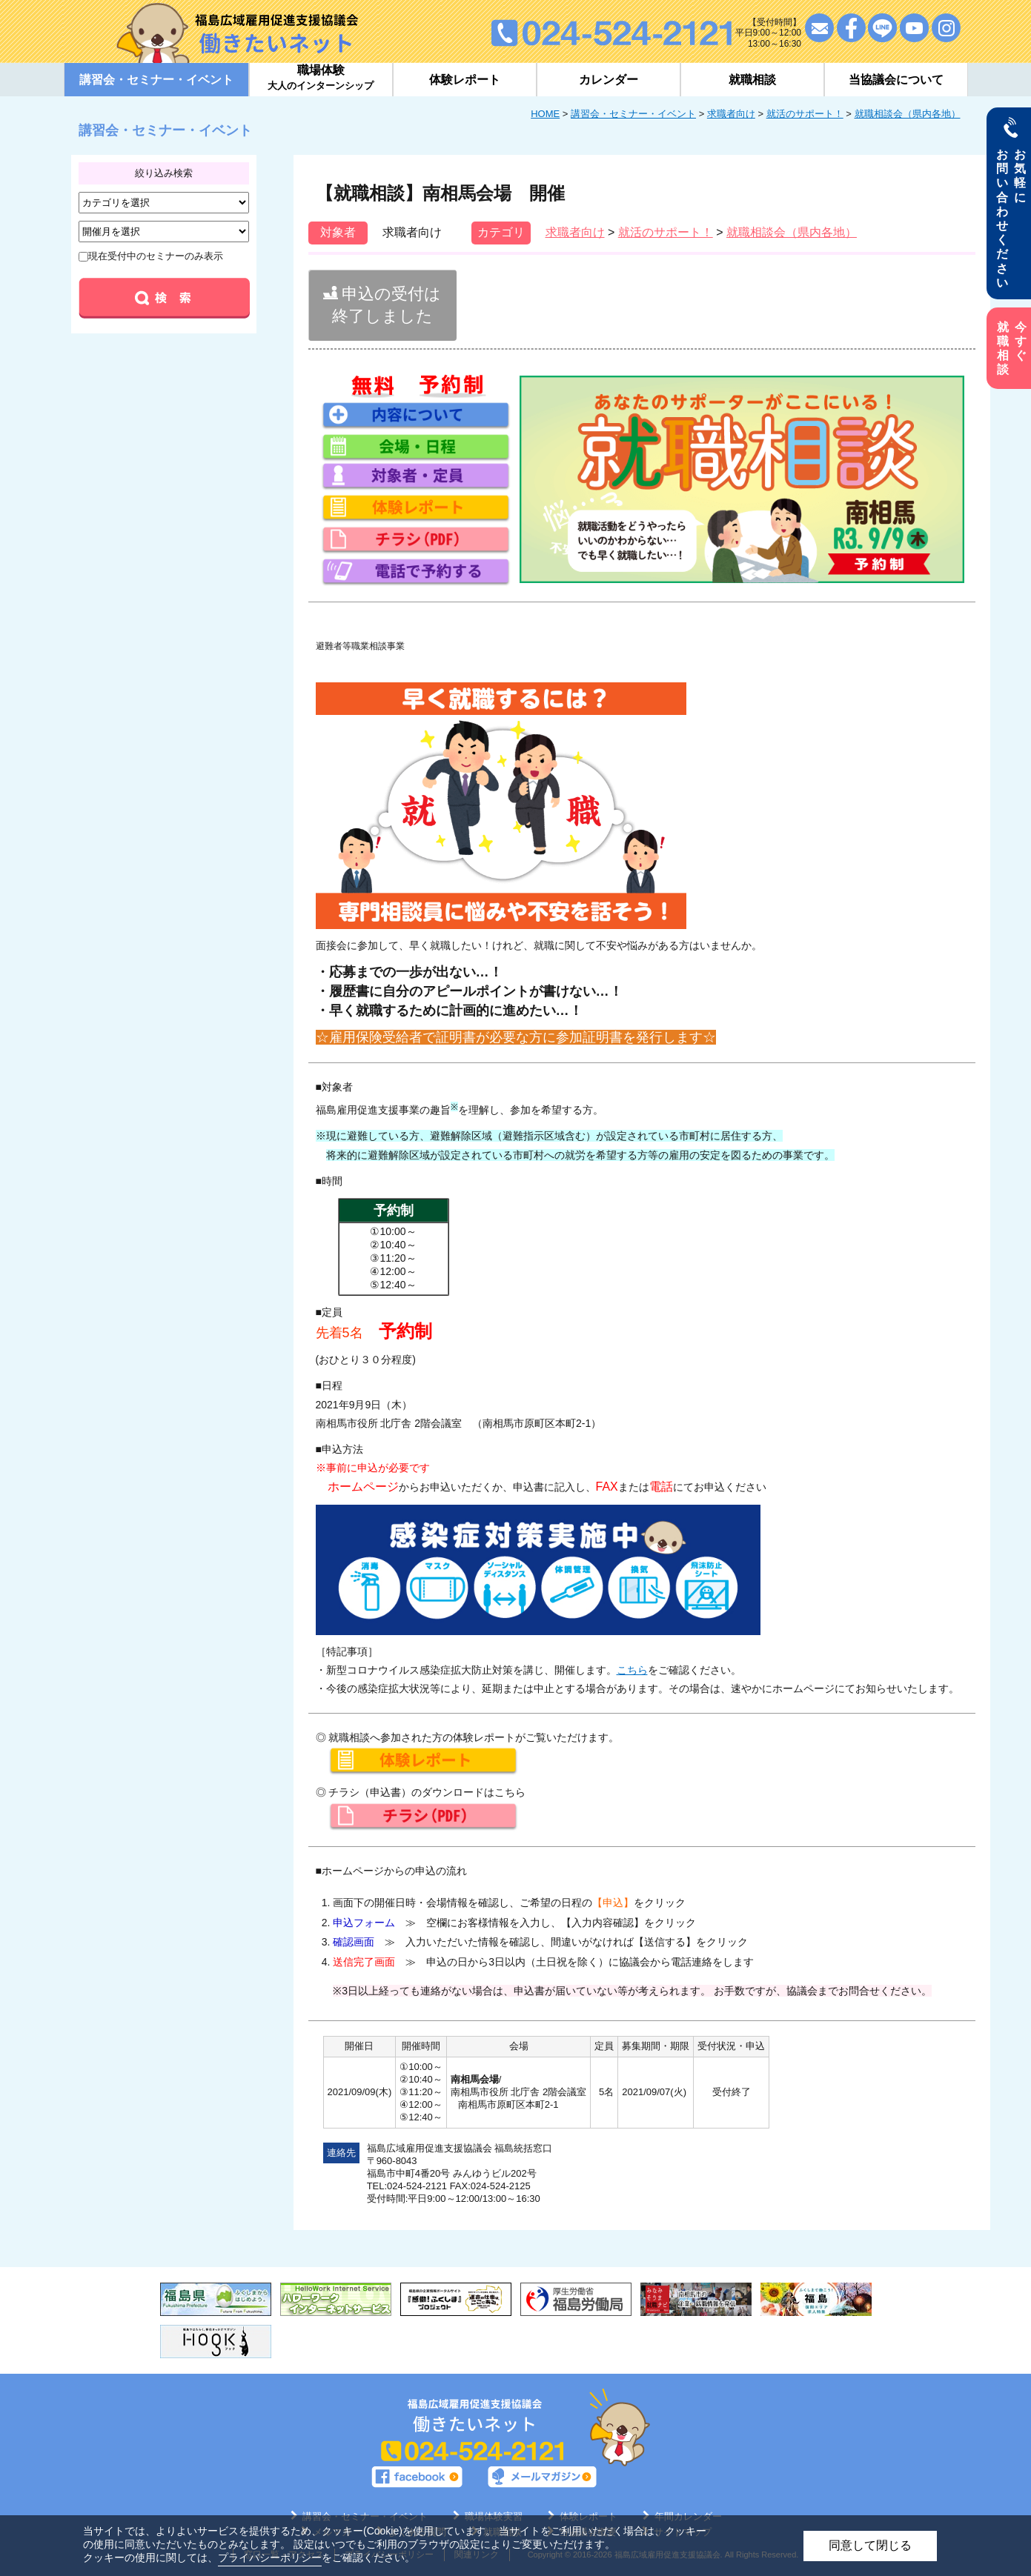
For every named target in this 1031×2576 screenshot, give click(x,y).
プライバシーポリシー (270, 2557)
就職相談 (752, 79)
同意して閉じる (870, 2545)
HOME (545, 113)
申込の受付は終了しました (382, 304)
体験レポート (464, 79)
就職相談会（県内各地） (908, 113)
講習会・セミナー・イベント (633, 113)
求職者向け (731, 113)
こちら (632, 1670)
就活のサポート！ (804, 113)
